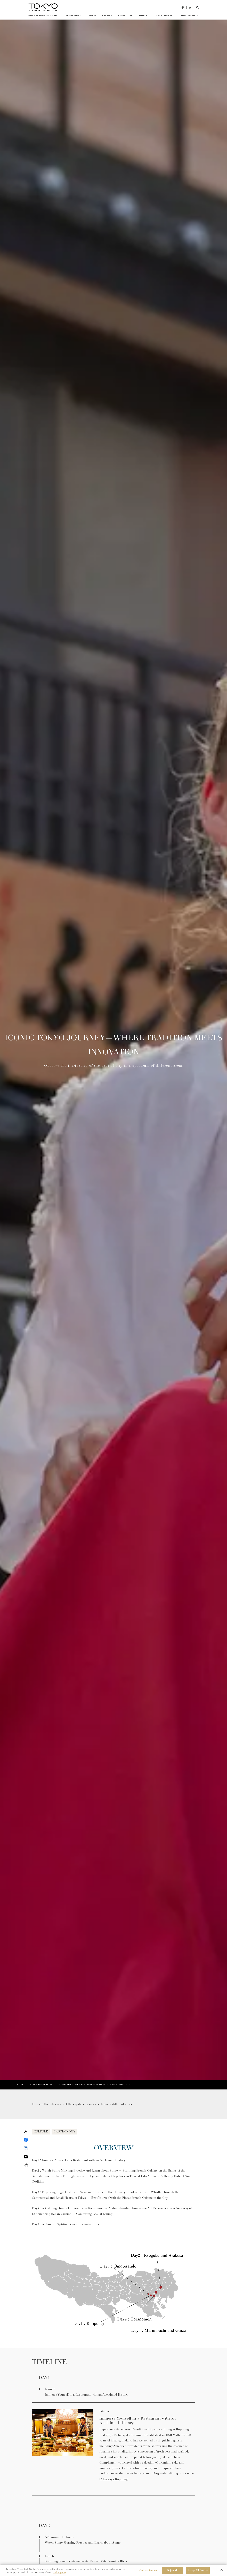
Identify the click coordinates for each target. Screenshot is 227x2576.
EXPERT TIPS (125, 15)
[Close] (221, 2569)
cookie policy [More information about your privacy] (59, 2572)
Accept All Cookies (198, 2570)
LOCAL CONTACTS (163, 15)
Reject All (172, 2570)
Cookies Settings (148, 2570)
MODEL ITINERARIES (100, 15)
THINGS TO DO (73, 15)
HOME (20, 2085)
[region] (113, 2570)
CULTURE (41, 2131)
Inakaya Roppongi (115, 2479)
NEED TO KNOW (190, 15)
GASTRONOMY (64, 2131)
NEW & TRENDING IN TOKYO (42, 15)
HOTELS (143, 15)
